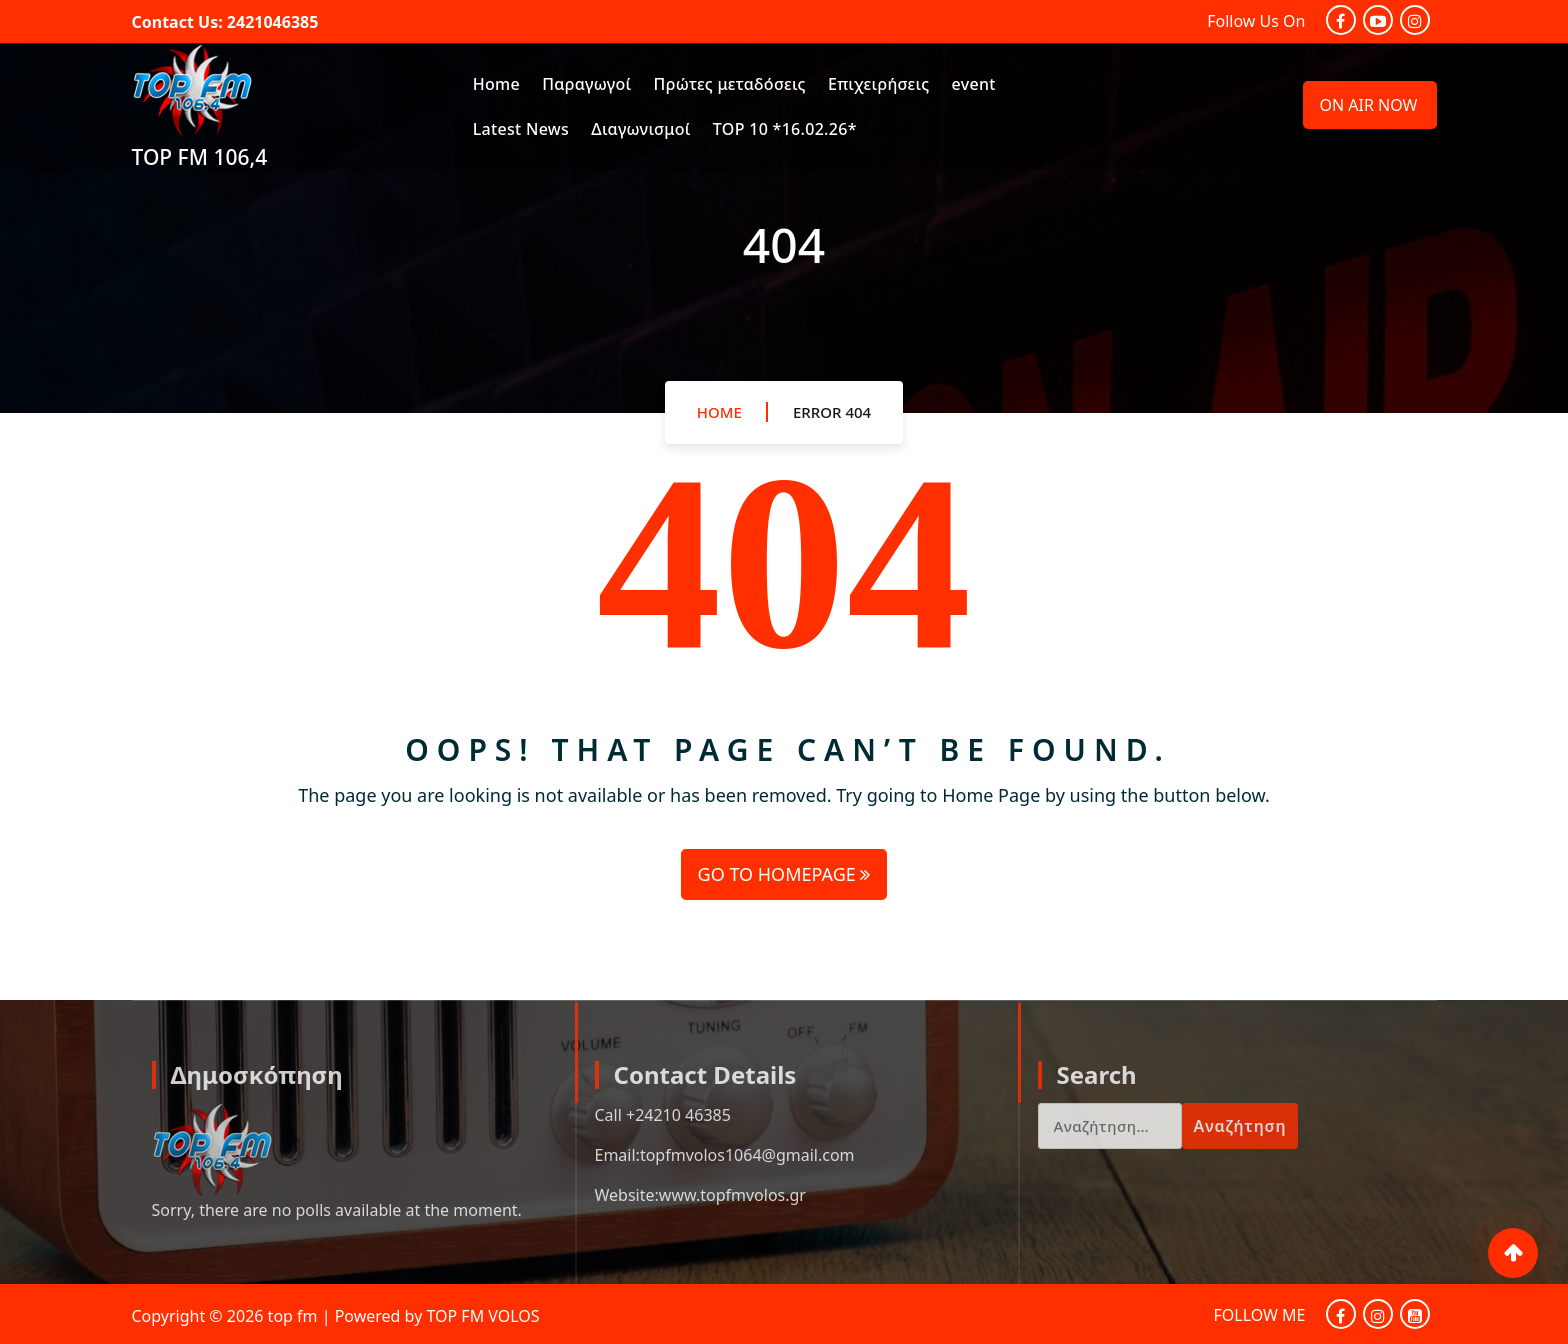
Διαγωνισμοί (640, 129)
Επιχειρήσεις (879, 84)
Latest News (521, 129)
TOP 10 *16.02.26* (785, 129)
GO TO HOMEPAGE (784, 874)
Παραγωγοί (586, 84)
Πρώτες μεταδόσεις (730, 84)
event (974, 84)
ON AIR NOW (1369, 105)
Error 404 (832, 412)
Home (496, 84)
